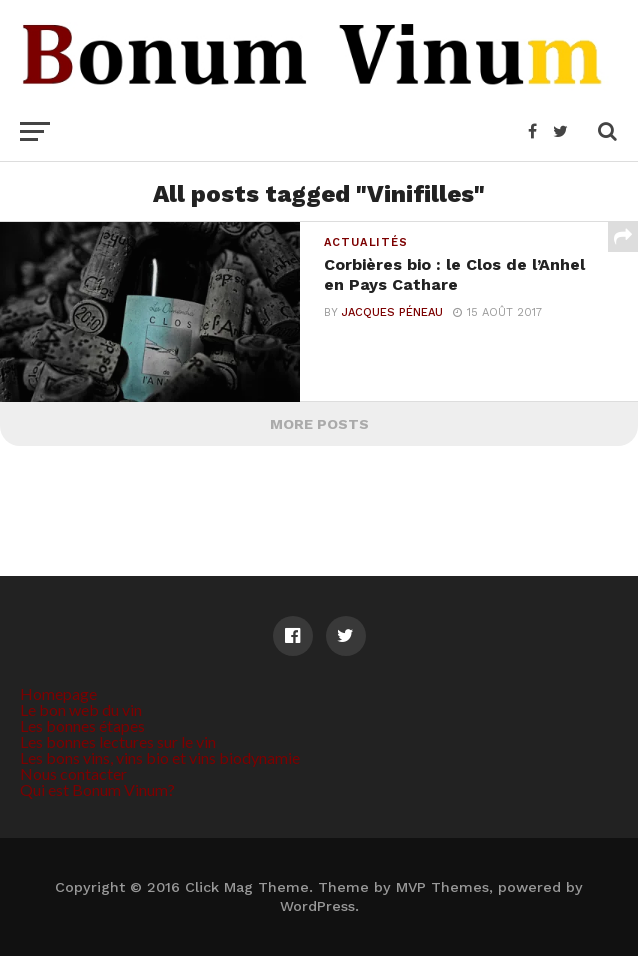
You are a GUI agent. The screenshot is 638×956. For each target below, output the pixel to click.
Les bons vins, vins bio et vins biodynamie (160, 757)
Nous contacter (73, 773)
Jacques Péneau (392, 312)
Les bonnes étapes (82, 725)
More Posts (319, 424)
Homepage (58, 693)
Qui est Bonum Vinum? (97, 789)
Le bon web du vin (81, 709)
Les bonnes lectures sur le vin (118, 741)
